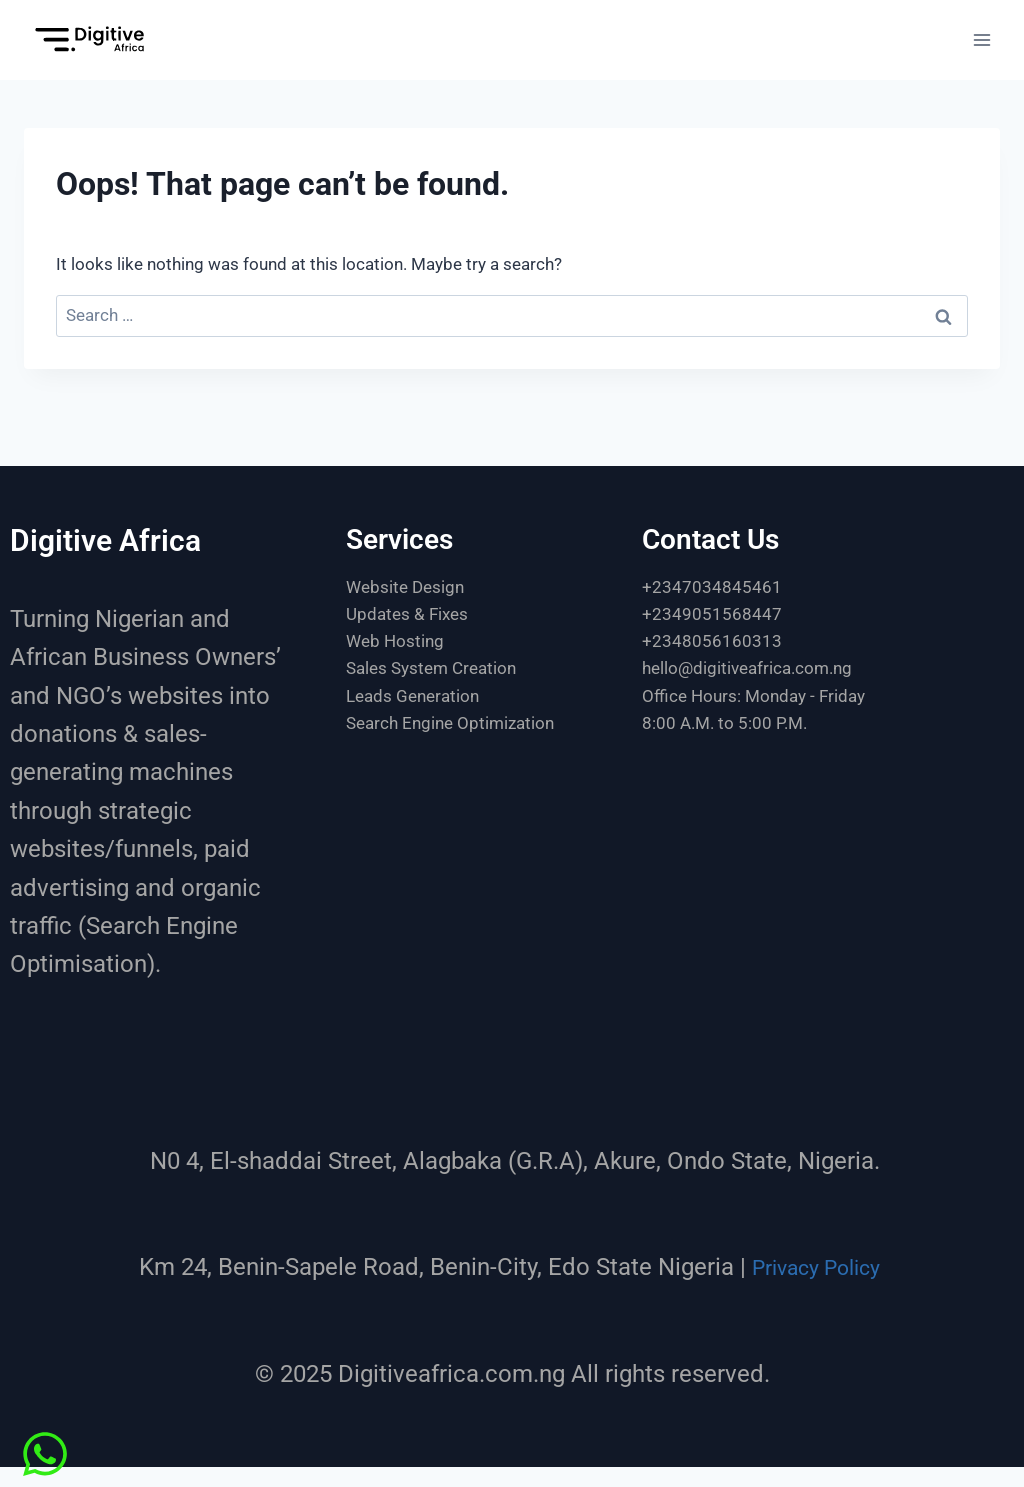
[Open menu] (981, 39)
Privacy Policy (815, 1267)
